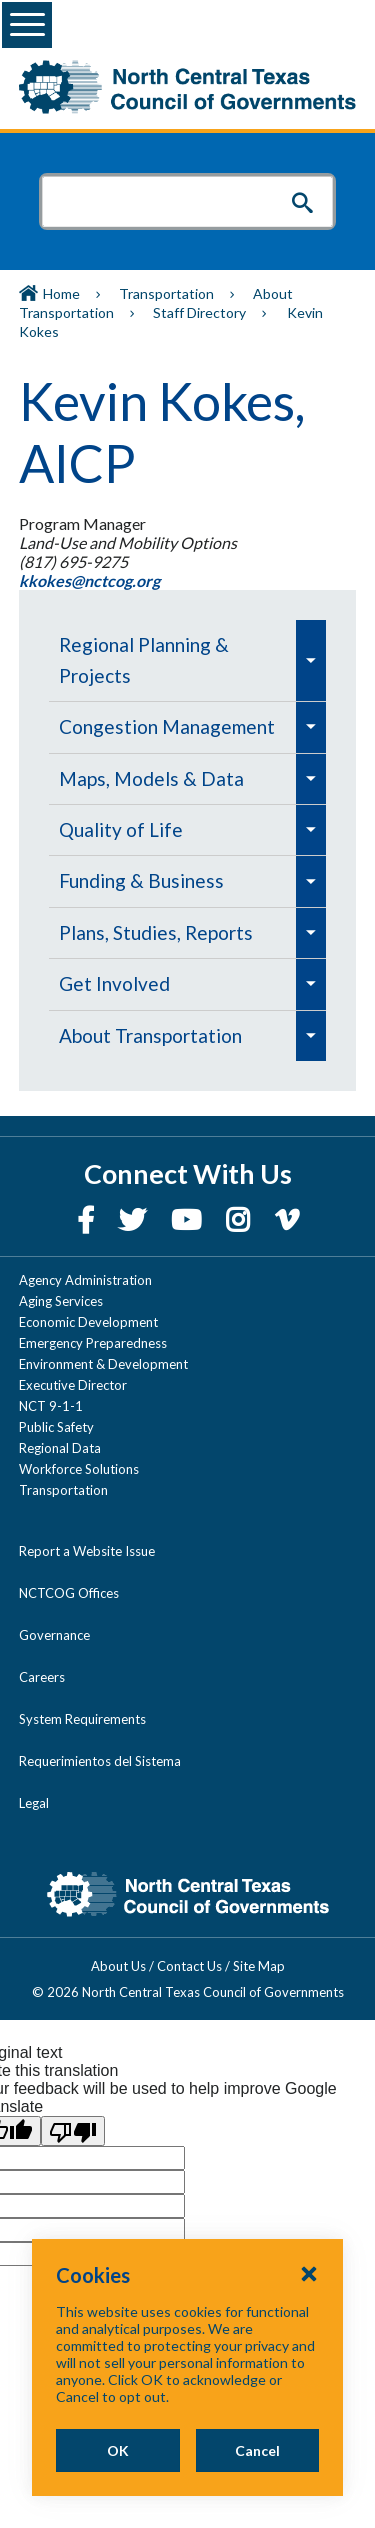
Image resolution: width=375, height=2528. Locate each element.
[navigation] (187, 840)
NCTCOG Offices (69, 1593)
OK (118, 2450)
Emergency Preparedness (93, 1343)
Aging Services (61, 1301)
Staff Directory (199, 312)
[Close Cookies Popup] (309, 2273)
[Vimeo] (287, 1219)
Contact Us (189, 1966)
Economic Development (88, 1322)
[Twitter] (135, 1219)
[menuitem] (172, 660)
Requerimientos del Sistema (100, 1761)
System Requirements (82, 1719)
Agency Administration (85, 1280)
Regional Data (60, 1448)
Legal (34, 1803)
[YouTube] (188, 1219)
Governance (54, 1635)
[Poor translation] (73, 2131)
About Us (118, 1966)
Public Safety (56, 1427)
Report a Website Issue (87, 1551)
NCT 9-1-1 (51, 1406)
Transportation (166, 293)
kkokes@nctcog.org (91, 580)
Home (61, 293)
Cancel (257, 2450)
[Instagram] (240, 1219)
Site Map (259, 1966)
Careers (42, 1677)
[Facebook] (88, 1219)
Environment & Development (103, 1364)
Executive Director (73, 1385)
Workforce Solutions (79, 1469)
